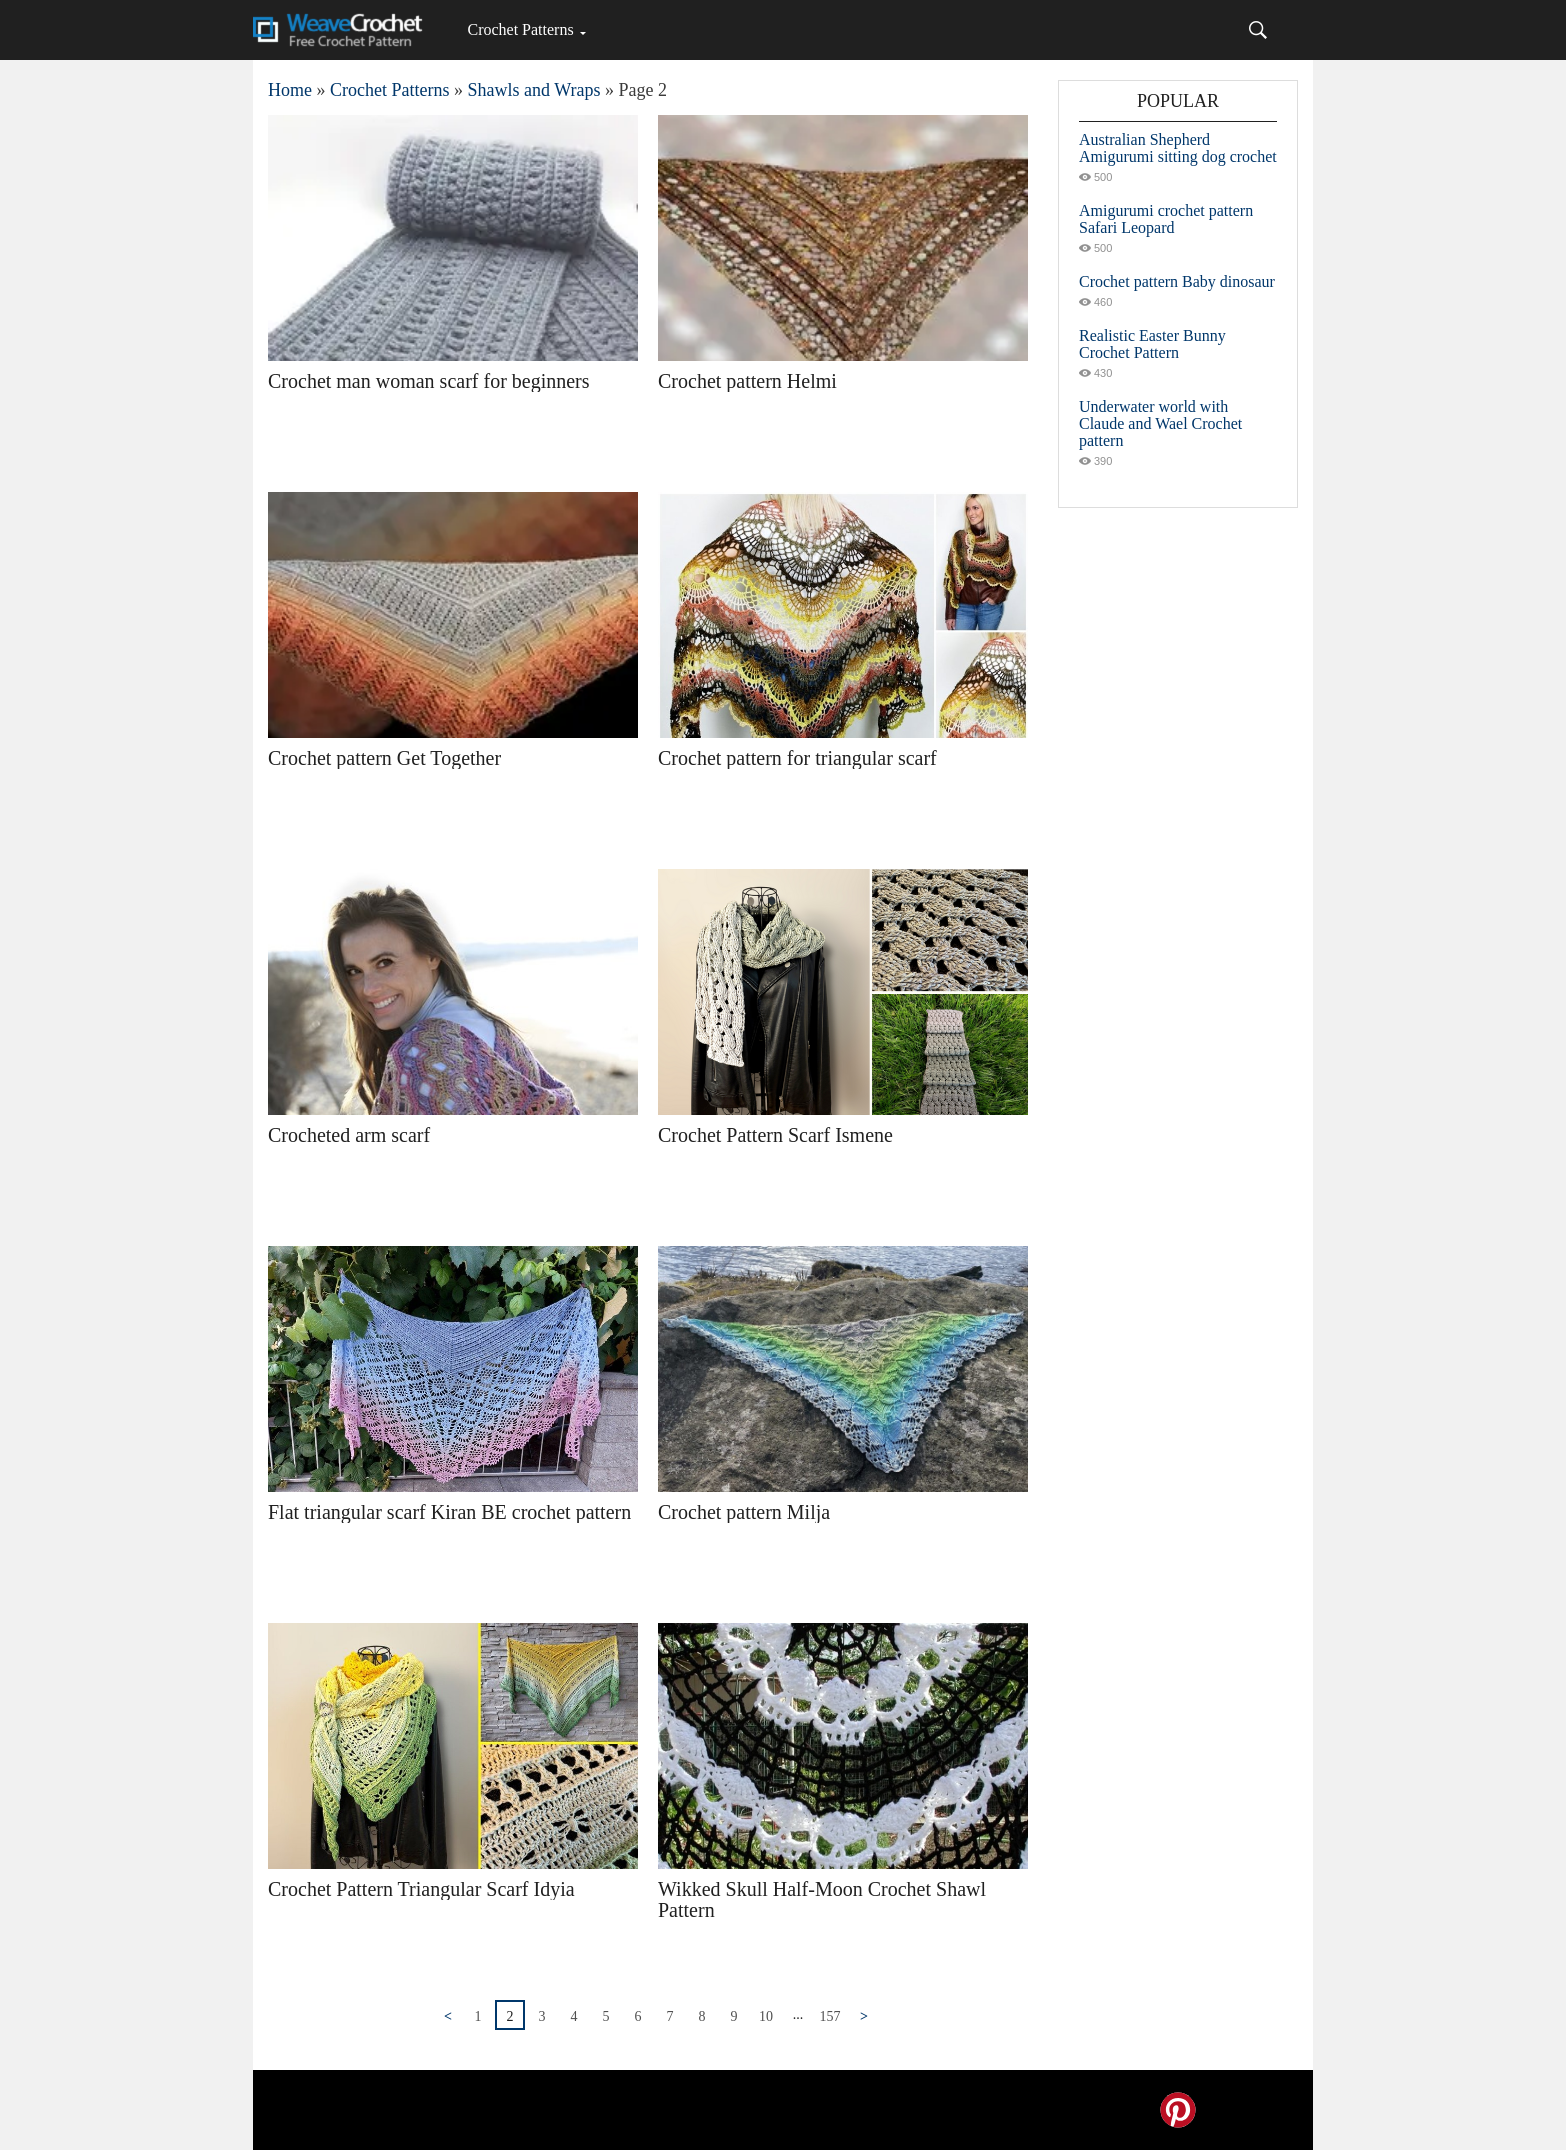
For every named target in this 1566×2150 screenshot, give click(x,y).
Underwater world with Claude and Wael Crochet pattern (1160, 423)
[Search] (1258, 30)
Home (290, 90)
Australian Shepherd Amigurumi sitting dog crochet (1178, 148)
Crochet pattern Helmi (747, 381)
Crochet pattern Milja (744, 1512)
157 (830, 2016)
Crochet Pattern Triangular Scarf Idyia (421, 1889)
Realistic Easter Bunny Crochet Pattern (1152, 344)
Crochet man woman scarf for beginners (429, 381)
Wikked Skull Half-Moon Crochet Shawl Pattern (822, 1899)
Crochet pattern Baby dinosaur (1177, 281)
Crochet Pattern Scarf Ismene (775, 1135)
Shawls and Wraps (533, 90)
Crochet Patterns (520, 29)
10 (766, 2016)
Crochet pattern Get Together (384, 758)
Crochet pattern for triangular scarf (797, 758)
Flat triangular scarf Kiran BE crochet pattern (449, 1512)
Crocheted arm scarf (349, 1135)
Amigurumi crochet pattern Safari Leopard (1166, 219)
